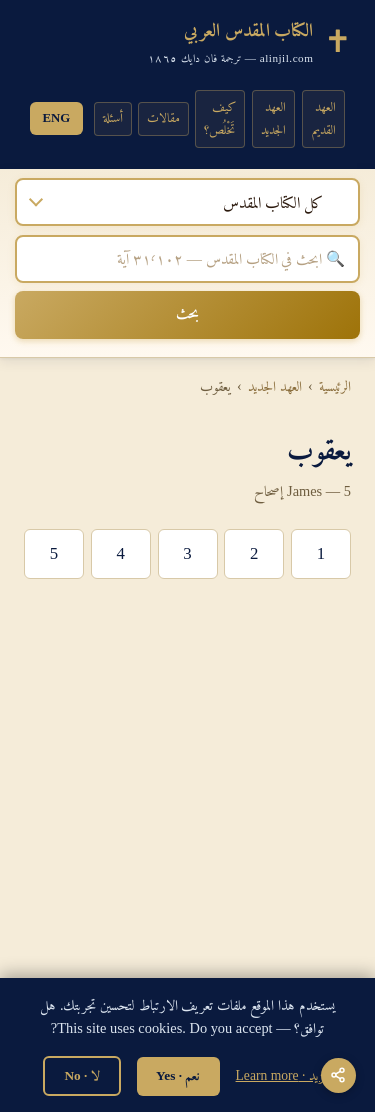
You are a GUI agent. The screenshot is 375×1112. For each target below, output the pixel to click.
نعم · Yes (178, 1075)
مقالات (163, 118)
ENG (57, 118)
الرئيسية (335, 386)
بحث (187, 312)
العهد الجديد (273, 118)
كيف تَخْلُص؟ (220, 118)
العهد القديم (324, 118)
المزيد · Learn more (284, 1075)
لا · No (81, 1075)
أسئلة (113, 118)
